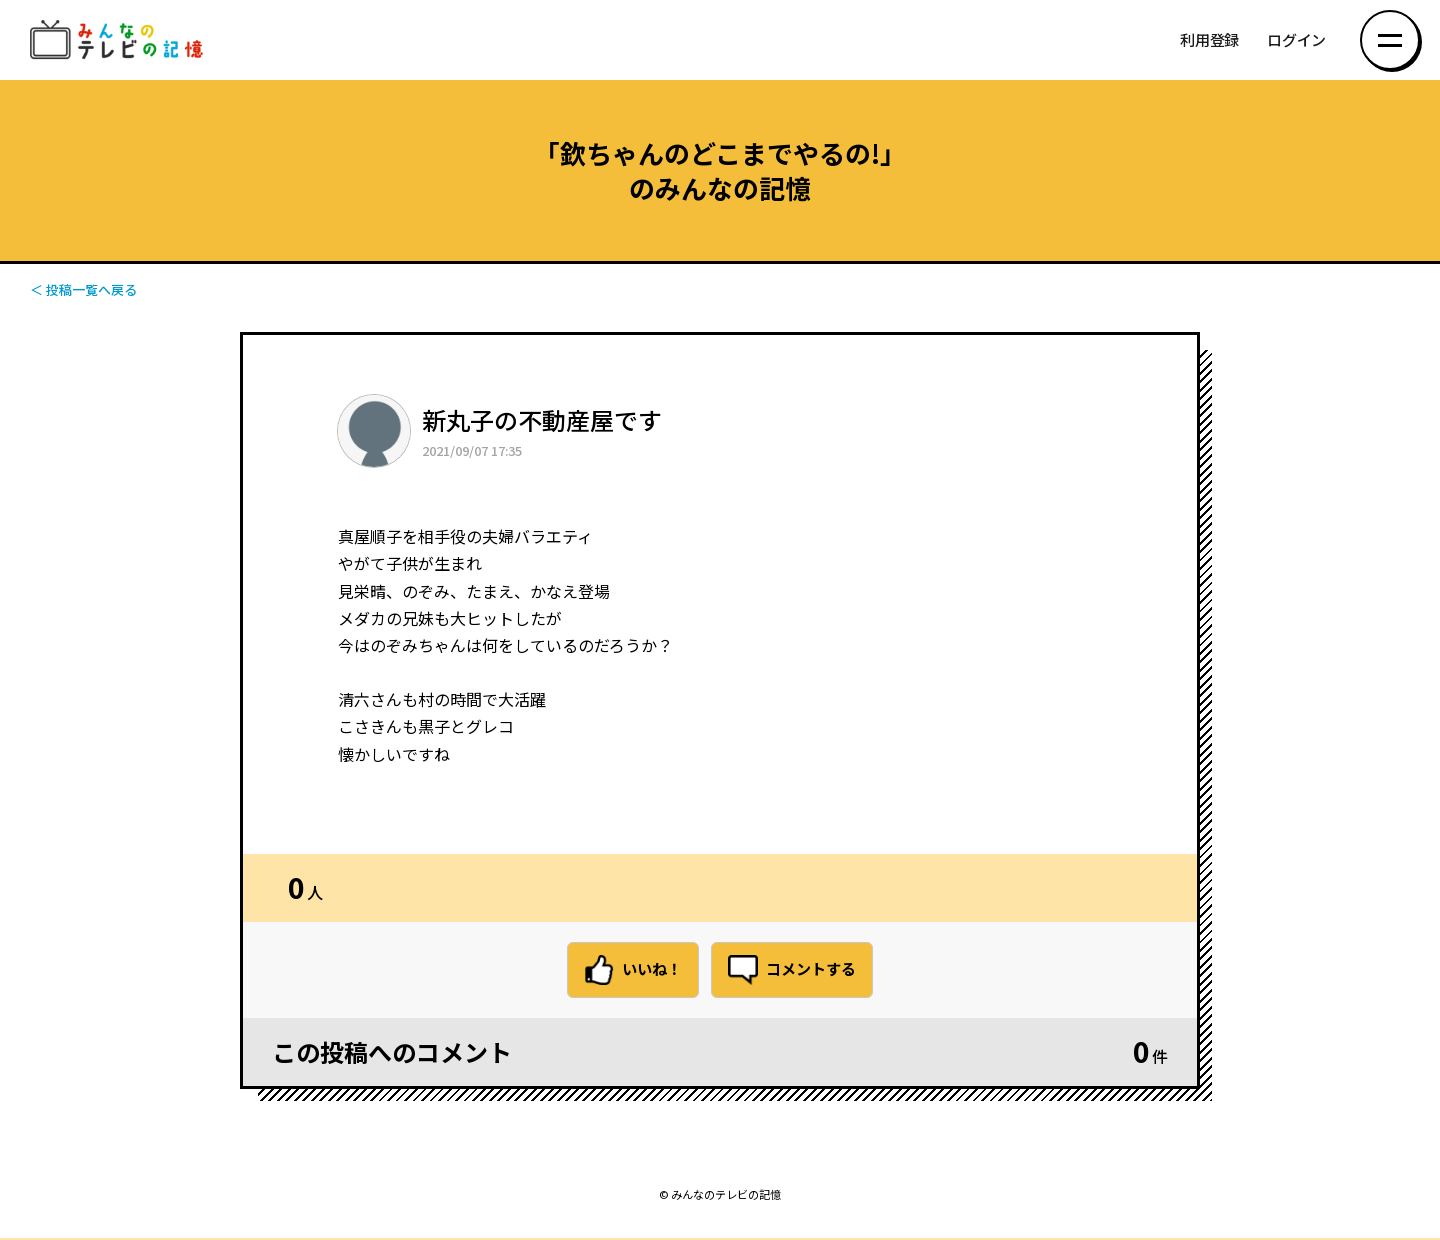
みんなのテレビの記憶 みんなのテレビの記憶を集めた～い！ (120, 40)
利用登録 (1209, 40)
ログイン (1296, 40)
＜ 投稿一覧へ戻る (83, 289)
